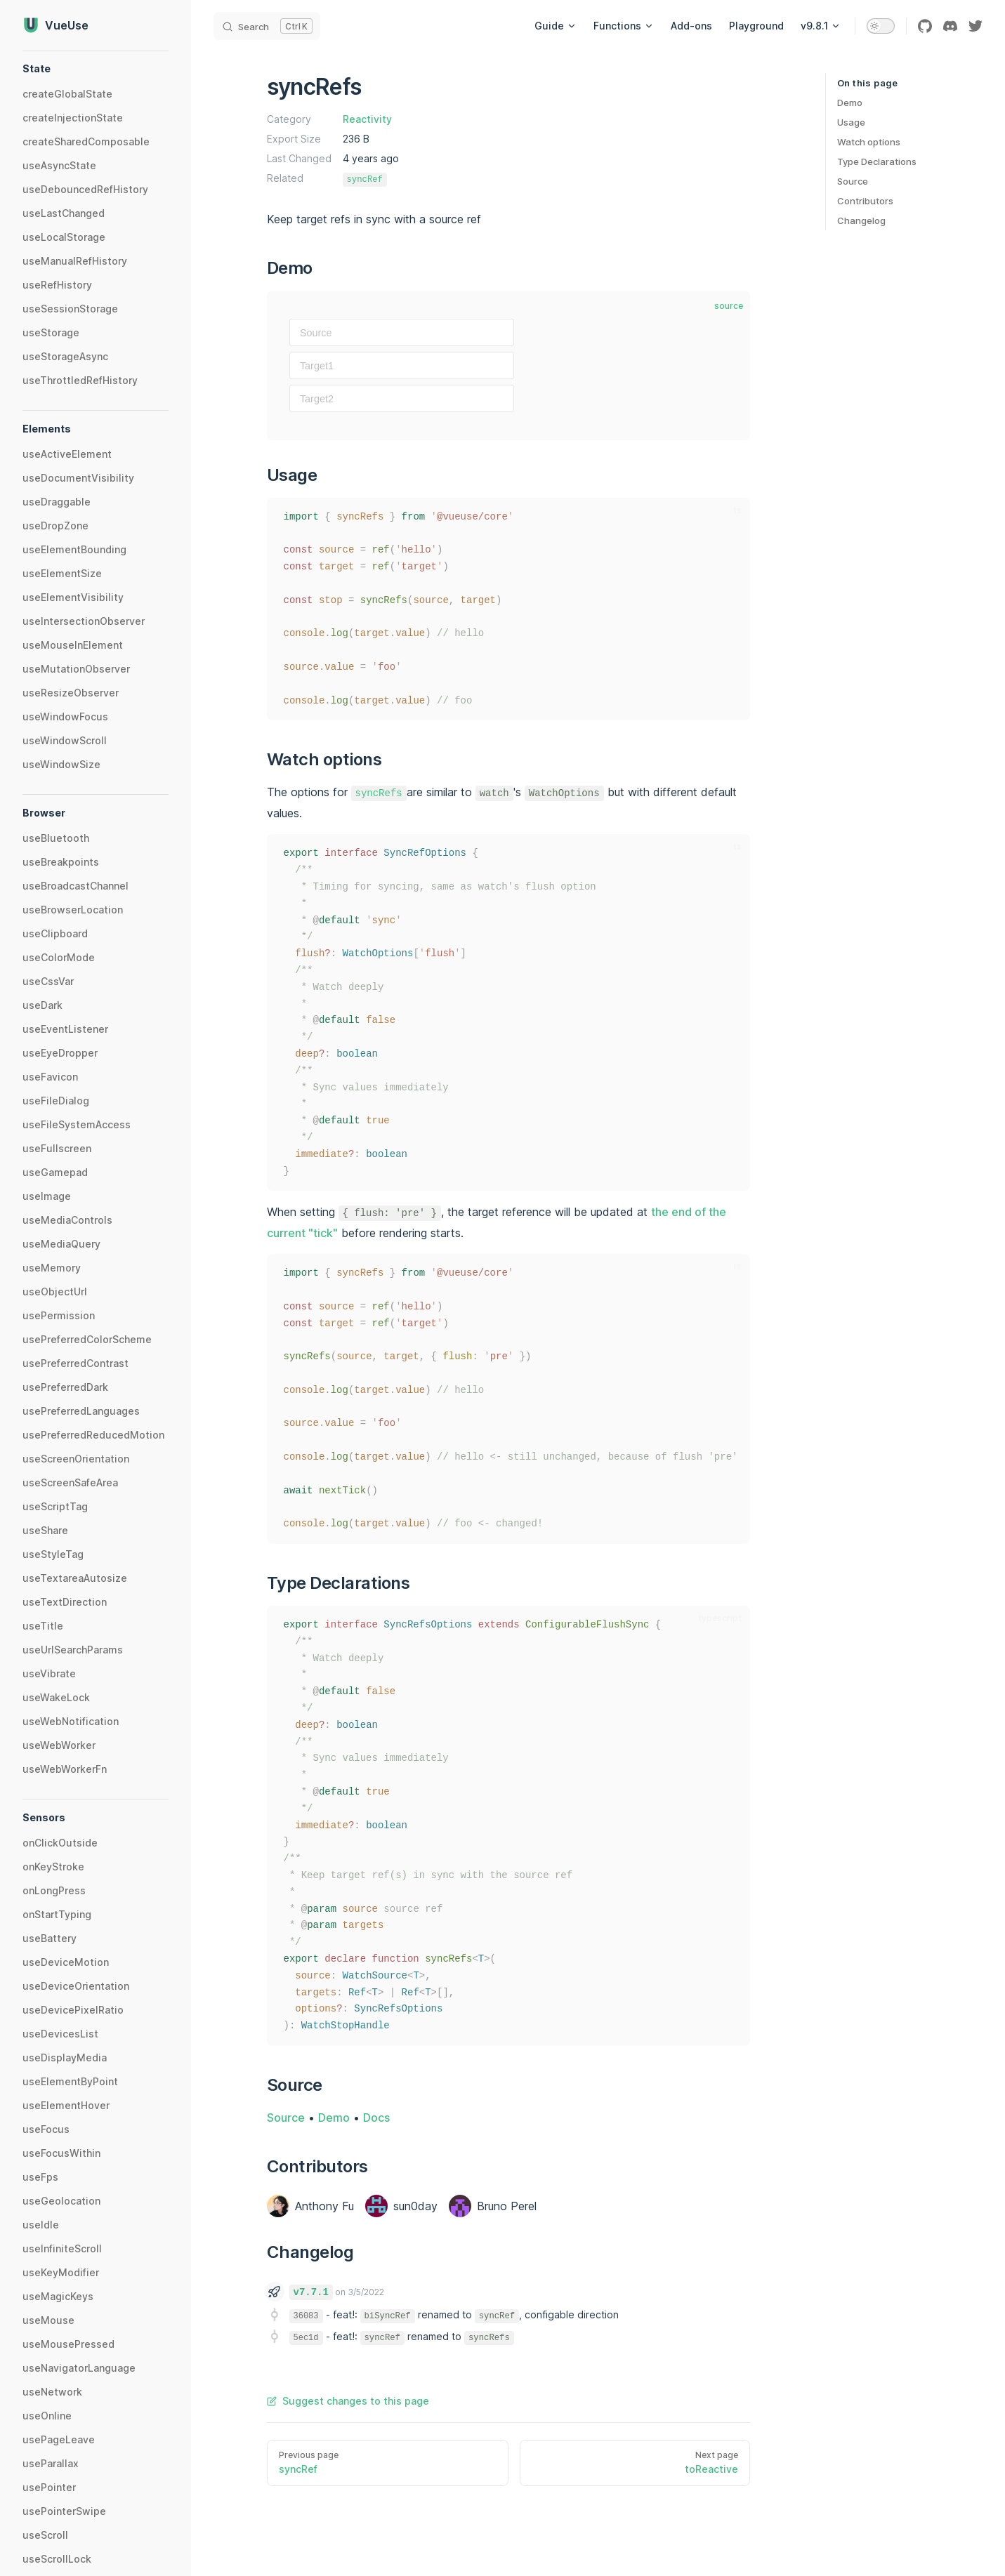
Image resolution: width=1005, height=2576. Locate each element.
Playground (756, 26)
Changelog (861, 220)
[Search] (267, 26)
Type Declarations (877, 161)
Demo (849, 102)
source (728, 305)
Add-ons (691, 26)
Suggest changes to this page (348, 2401)
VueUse (55, 25)
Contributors (865, 200)
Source (852, 181)
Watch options (868, 141)
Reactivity (367, 119)
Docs (376, 2118)
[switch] (881, 26)
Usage (851, 122)
